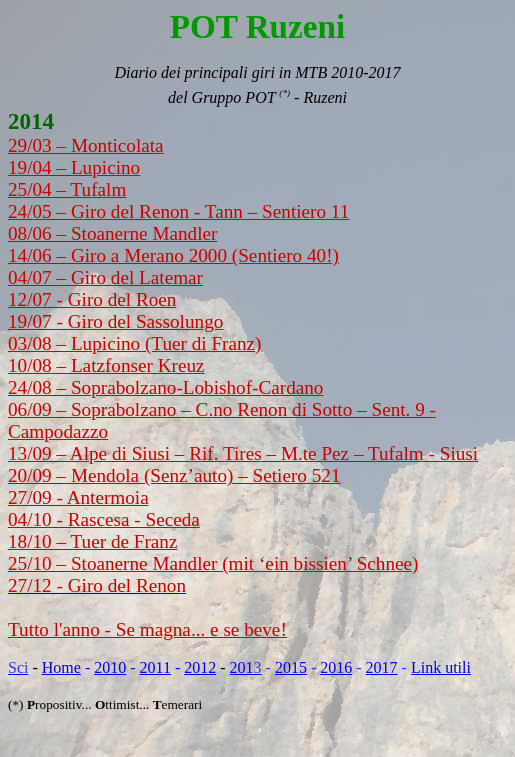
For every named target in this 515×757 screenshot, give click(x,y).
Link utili (441, 667)
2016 (336, 667)
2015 (291, 667)
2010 (110, 667)
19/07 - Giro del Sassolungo (115, 321)
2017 (382, 667)
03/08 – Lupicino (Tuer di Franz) (135, 343)
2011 (155, 667)
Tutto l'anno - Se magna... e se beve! (147, 629)
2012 (200, 667)
